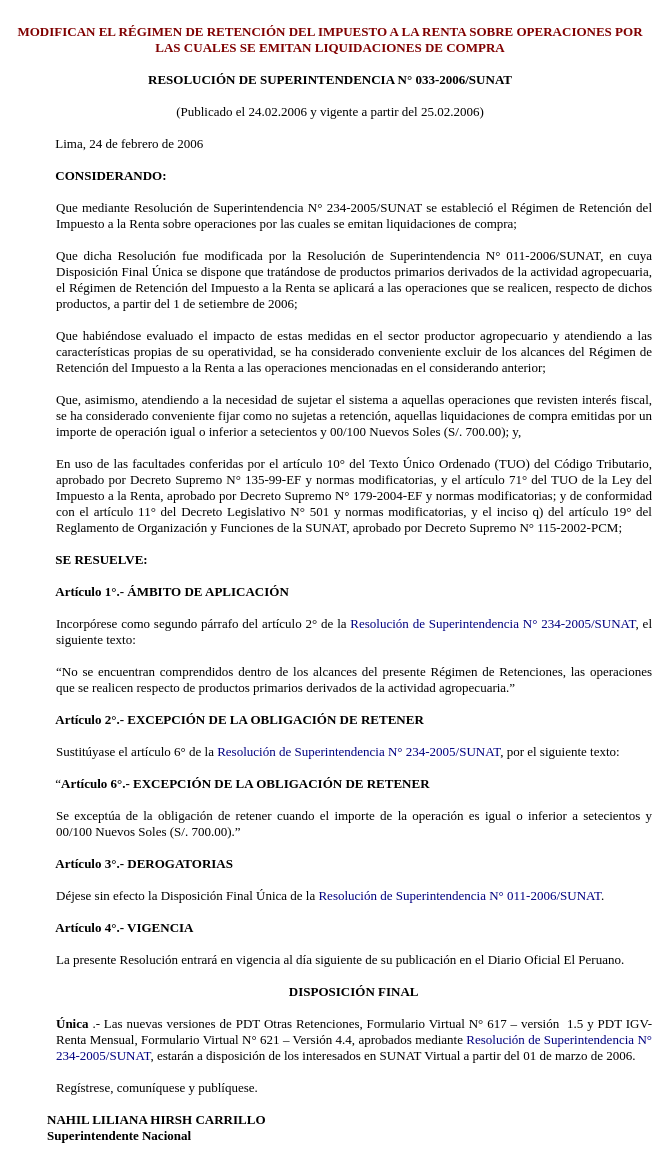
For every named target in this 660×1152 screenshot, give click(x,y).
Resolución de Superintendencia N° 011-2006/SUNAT (459, 895)
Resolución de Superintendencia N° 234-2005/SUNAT (492, 623)
